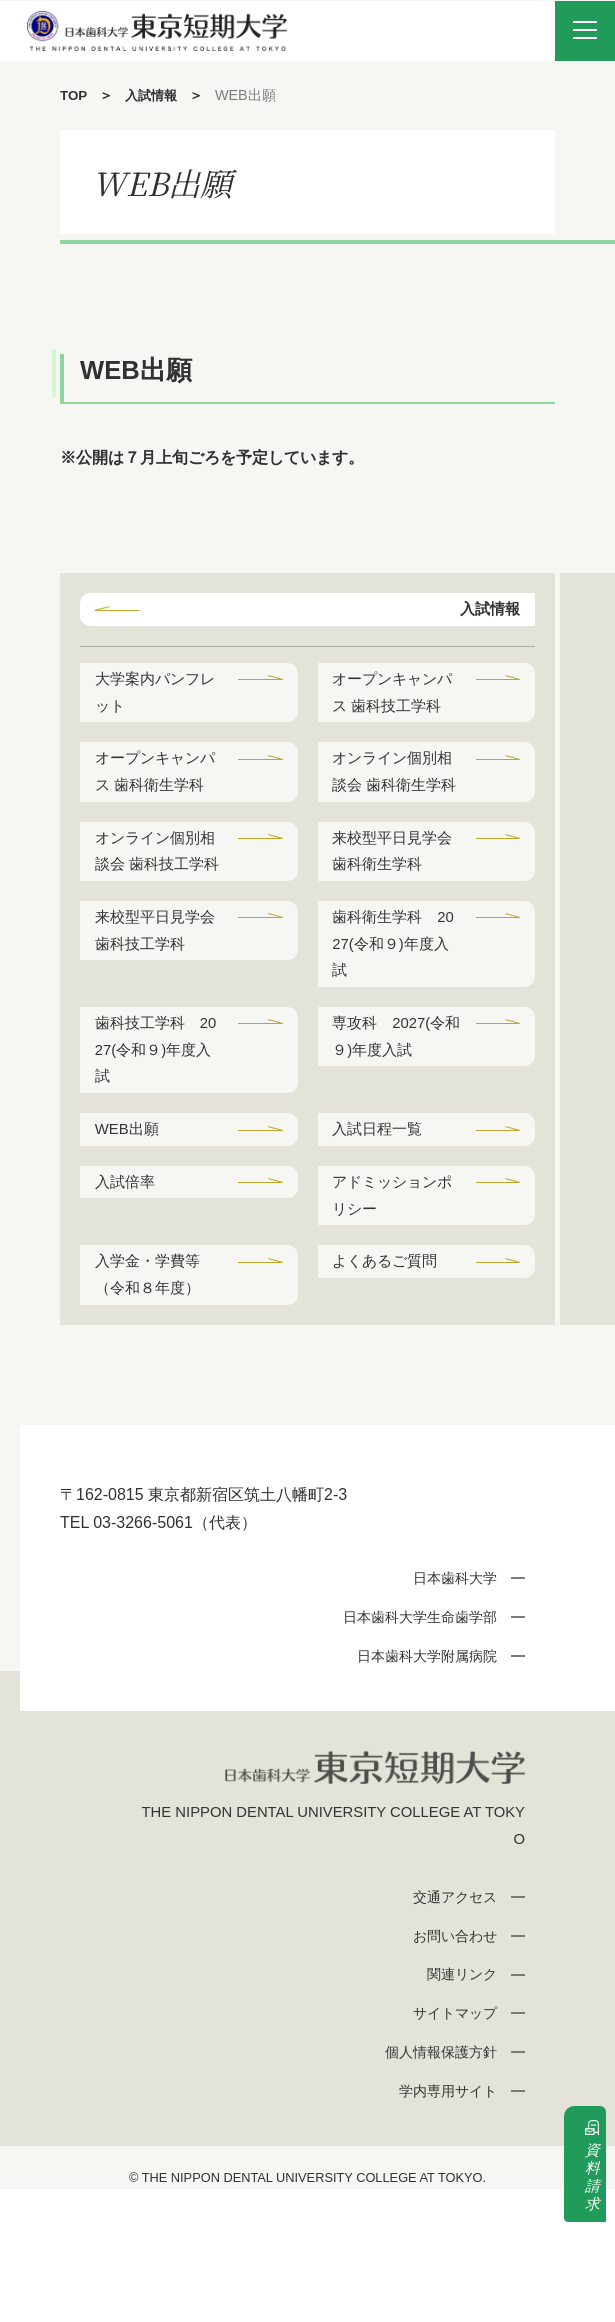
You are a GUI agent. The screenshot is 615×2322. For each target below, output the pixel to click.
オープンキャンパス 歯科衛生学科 (154, 823)
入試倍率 (128, 1301)
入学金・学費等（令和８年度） (152, 1400)
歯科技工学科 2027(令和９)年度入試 (156, 1162)
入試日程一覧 (382, 1245)
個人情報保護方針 (435, 2184)
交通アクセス (450, 2029)
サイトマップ (450, 2145)
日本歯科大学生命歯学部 (412, 1744)
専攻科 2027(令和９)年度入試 (394, 1148)
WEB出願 (130, 1245)
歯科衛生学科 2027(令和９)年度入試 (394, 1049)
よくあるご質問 (390, 1385)
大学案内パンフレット (152, 697)
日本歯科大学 (450, 1705)
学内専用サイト (442, 2223)
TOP (74, 95)
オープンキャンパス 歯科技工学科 (392, 711)
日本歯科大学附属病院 (420, 1782)
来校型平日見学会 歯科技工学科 (154, 1035)
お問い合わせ (450, 2068)
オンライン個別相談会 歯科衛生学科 (392, 823)
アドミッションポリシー (390, 1316)
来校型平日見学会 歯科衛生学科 (392, 922)
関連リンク (457, 2106)
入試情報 (155, 95)
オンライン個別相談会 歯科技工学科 (154, 936)
